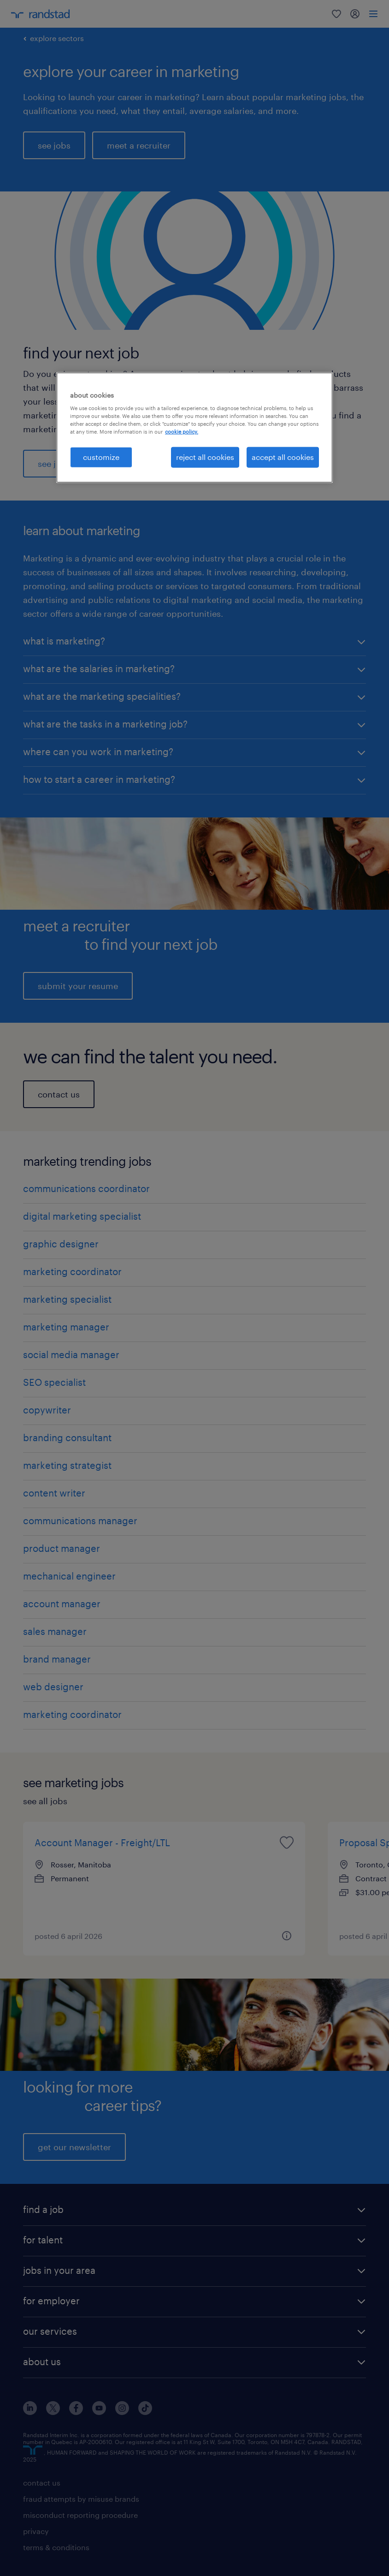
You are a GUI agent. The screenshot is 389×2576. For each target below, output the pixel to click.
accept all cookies (283, 457)
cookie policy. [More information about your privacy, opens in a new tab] (181, 432)
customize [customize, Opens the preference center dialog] (101, 457)
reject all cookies (205, 457)
